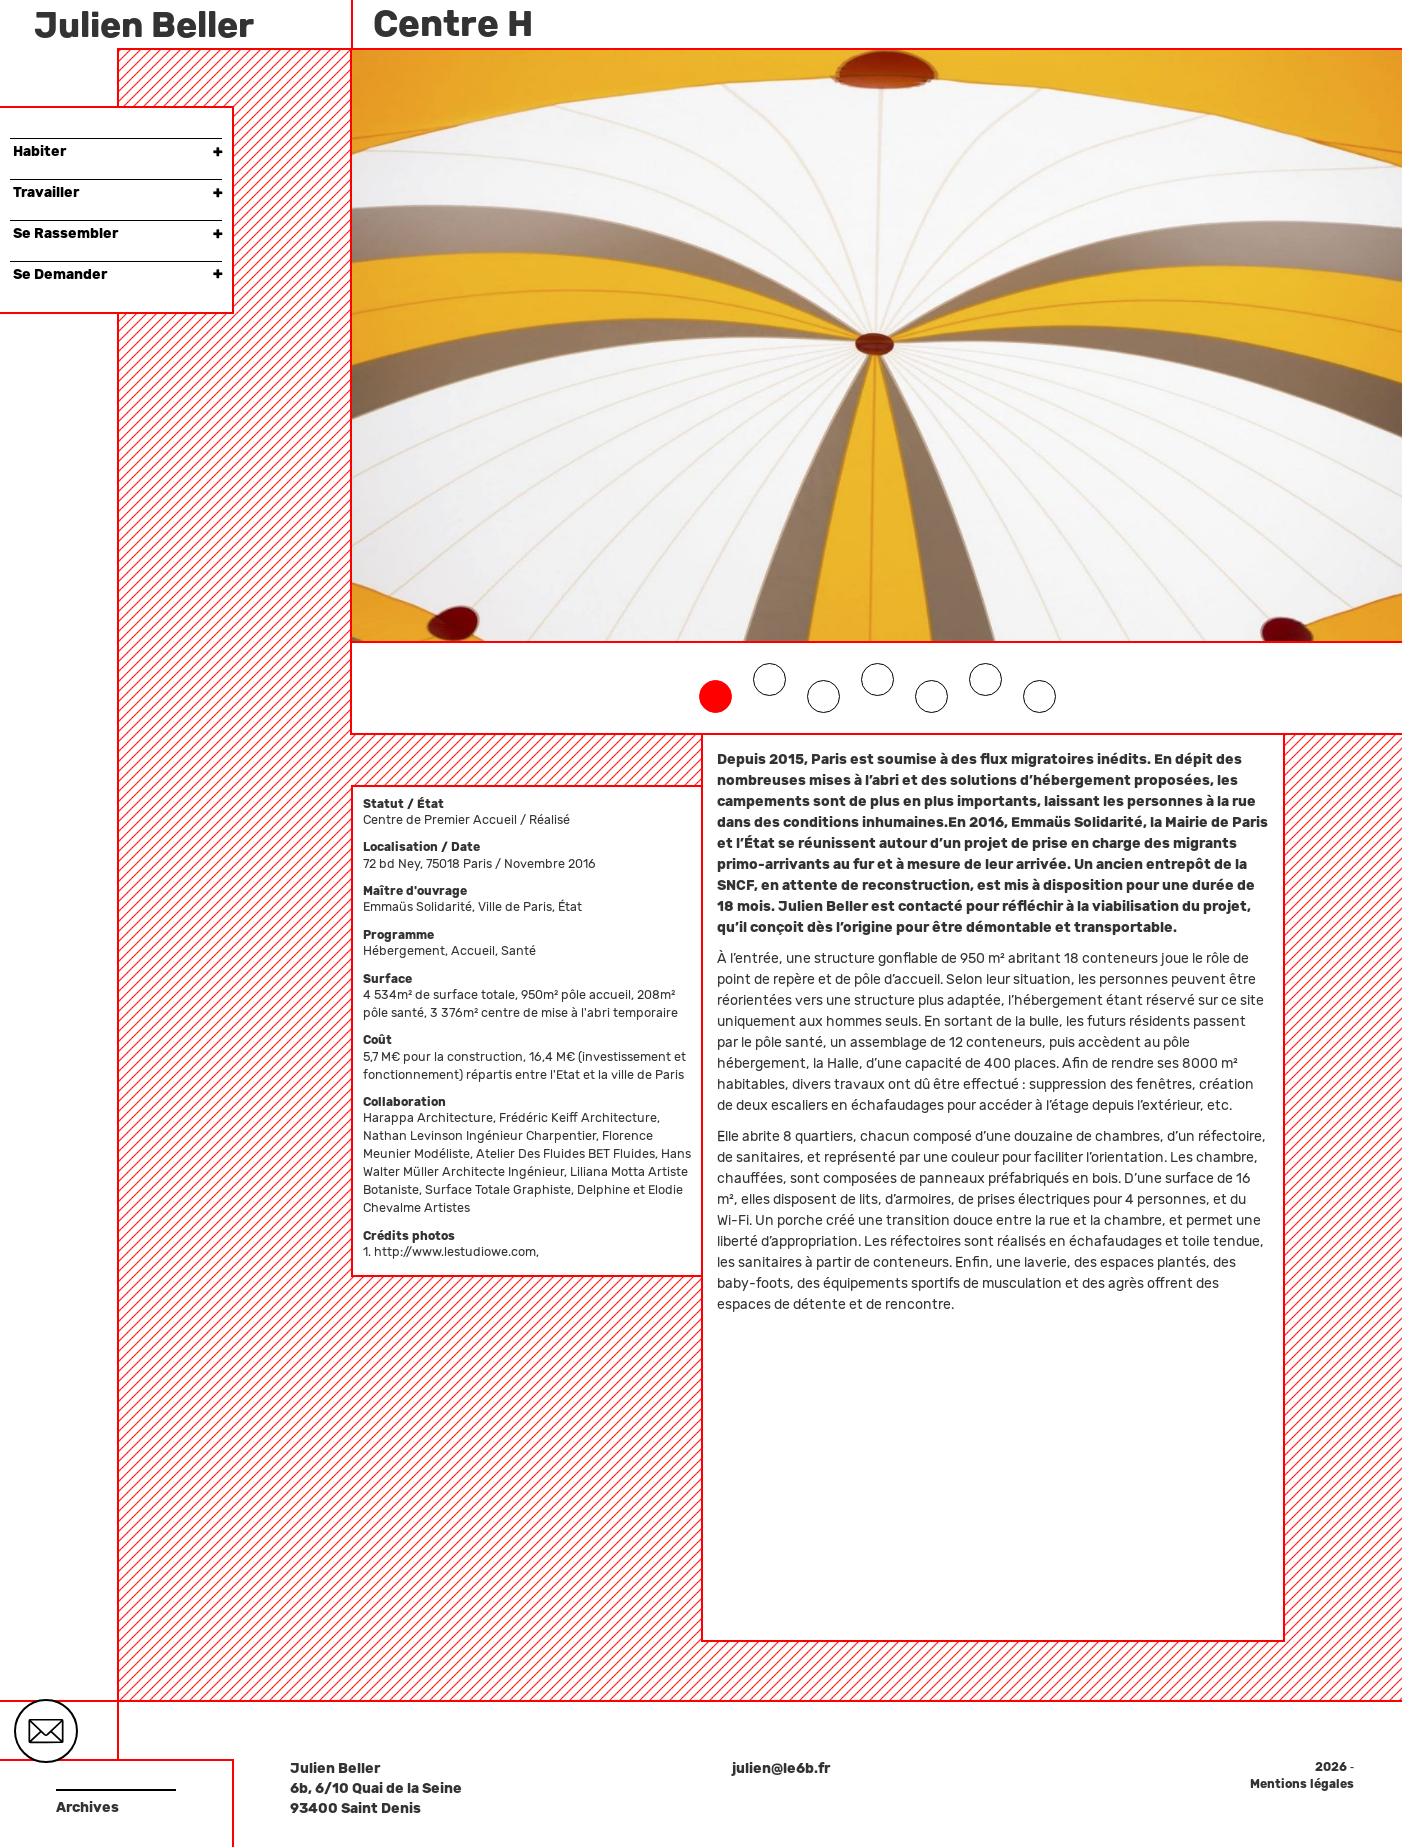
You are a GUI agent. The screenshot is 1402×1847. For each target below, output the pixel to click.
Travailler (117, 192)
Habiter (117, 151)
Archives (87, 1807)
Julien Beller (144, 25)
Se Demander (117, 274)
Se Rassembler (117, 233)
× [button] (217, 151)
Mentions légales (1302, 1784)
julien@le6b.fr (781, 1768)
